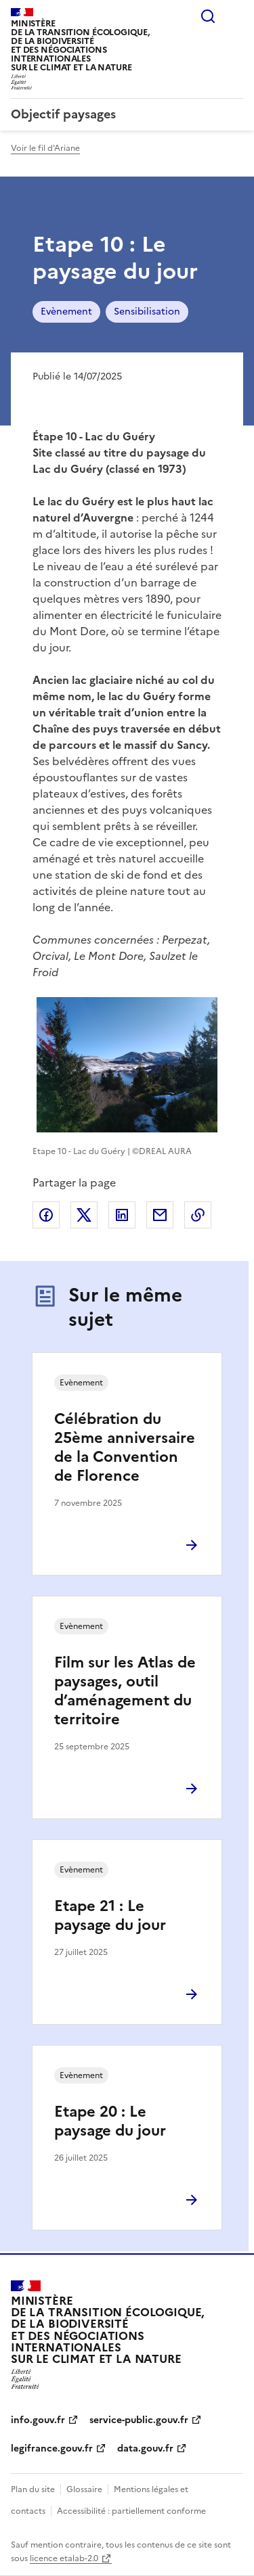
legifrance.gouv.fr (52, 2448)
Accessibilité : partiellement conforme (131, 2511)
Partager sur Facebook (46, 1214)
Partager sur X (84, 1214)
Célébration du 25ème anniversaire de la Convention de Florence (124, 1447)
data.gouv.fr (145, 2448)
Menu (235, 16)
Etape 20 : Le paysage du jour (110, 2121)
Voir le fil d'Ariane (45, 148)
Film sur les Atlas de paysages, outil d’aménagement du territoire (125, 1690)
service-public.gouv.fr (138, 2420)
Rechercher (207, 16)
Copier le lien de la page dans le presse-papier (197, 1214)
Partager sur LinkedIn (121, 1214)
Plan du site (33, 2489)
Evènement (66, 311)
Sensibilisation (147, 311)
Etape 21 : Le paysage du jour (110, 1915)
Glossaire (84, 2489)
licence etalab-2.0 (64, 2558)
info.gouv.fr (38, 2420)
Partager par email (159, 1214)
